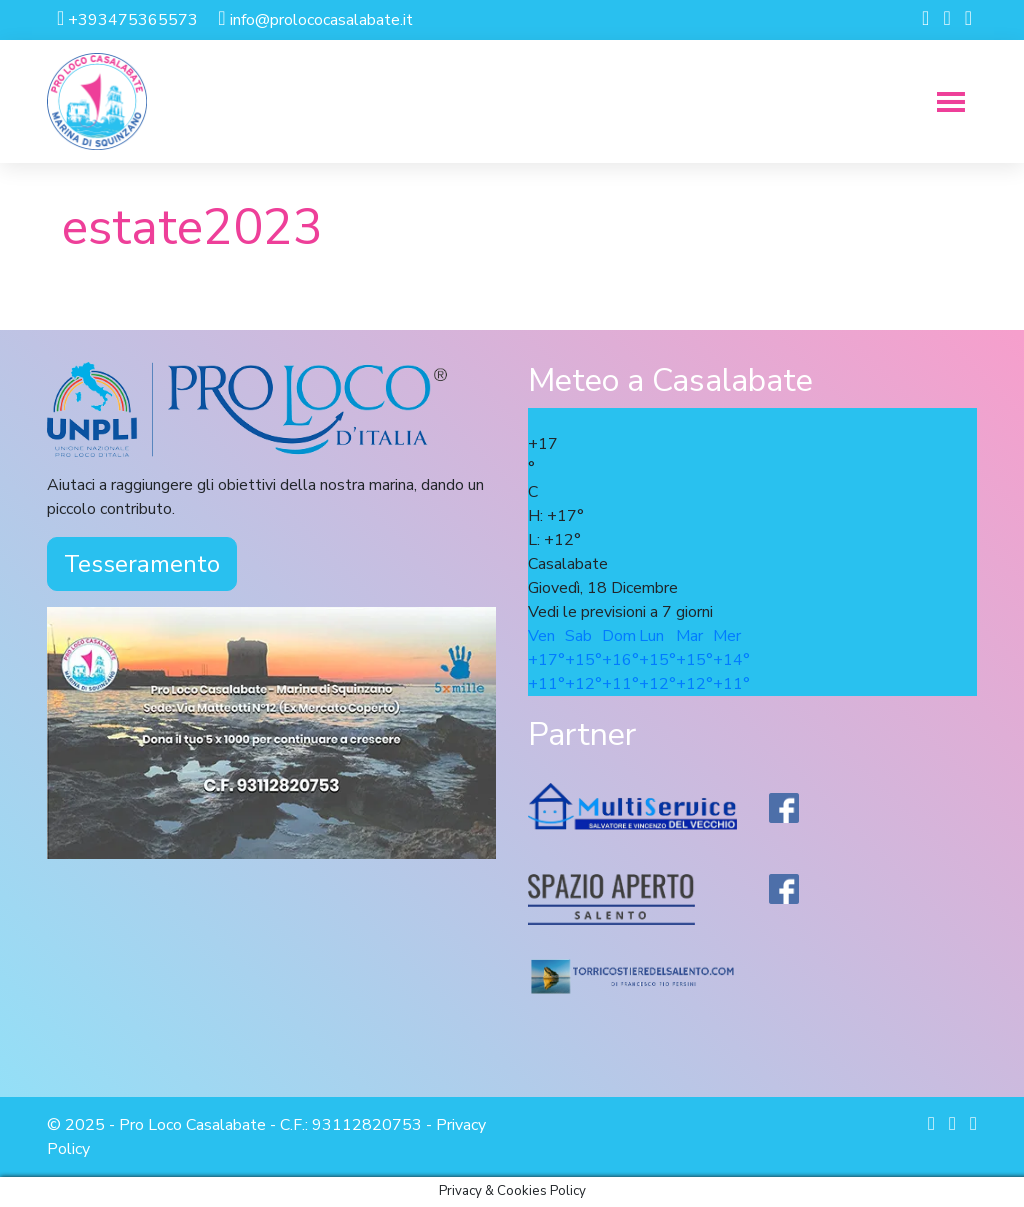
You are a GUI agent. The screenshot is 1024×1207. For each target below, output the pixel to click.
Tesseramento (142, 564)
